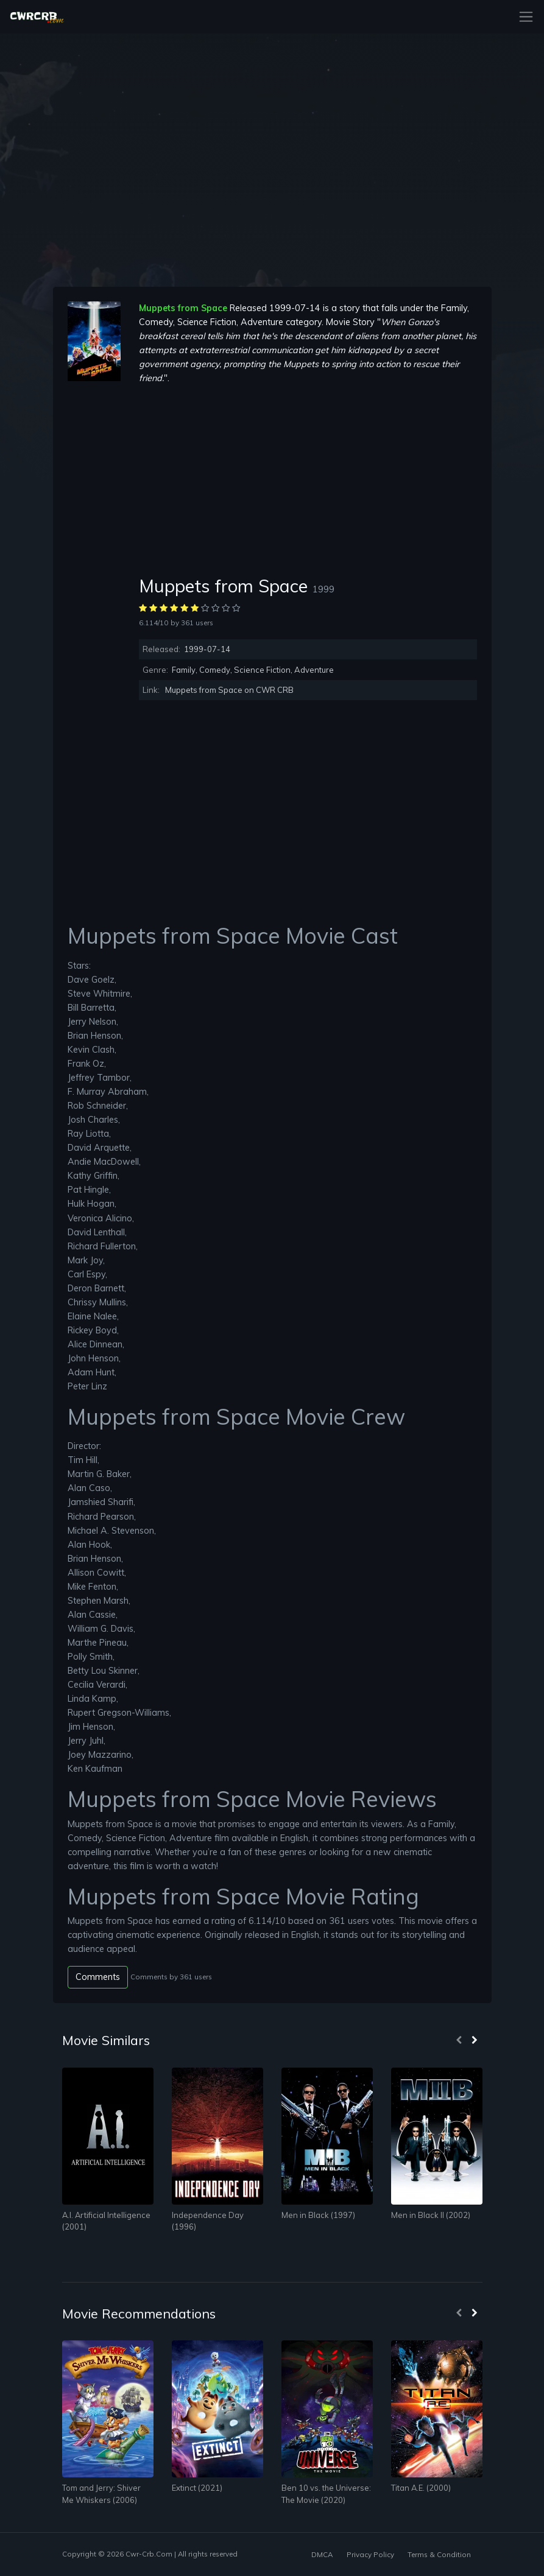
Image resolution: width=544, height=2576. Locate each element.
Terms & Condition (439, 2554)
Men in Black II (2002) (430, 2215)
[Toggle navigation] (522, 16)
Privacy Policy (370, 2554)
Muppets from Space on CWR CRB (229, 690)
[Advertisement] (308, 480)
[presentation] (459, 2041)
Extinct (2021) (197, 2488)
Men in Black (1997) (318, 2215)
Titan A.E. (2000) (421, 2488)
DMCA (322, 2554)
